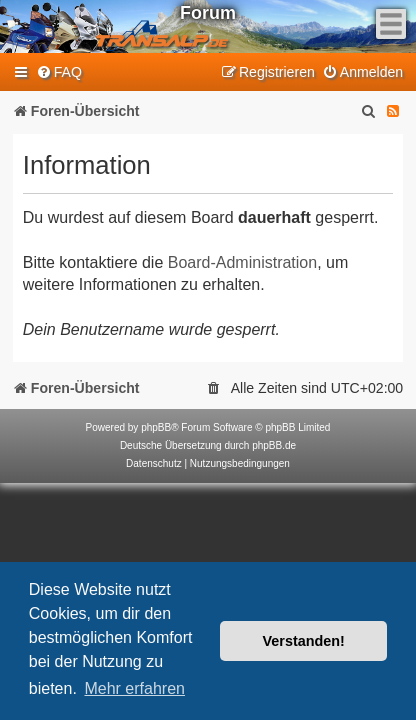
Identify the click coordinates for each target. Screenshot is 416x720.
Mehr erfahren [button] (134, 688)
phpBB (156, 427)
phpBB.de (274, 445)
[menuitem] (59, 72)
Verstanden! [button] (304, 641)
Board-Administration (242, 262)
